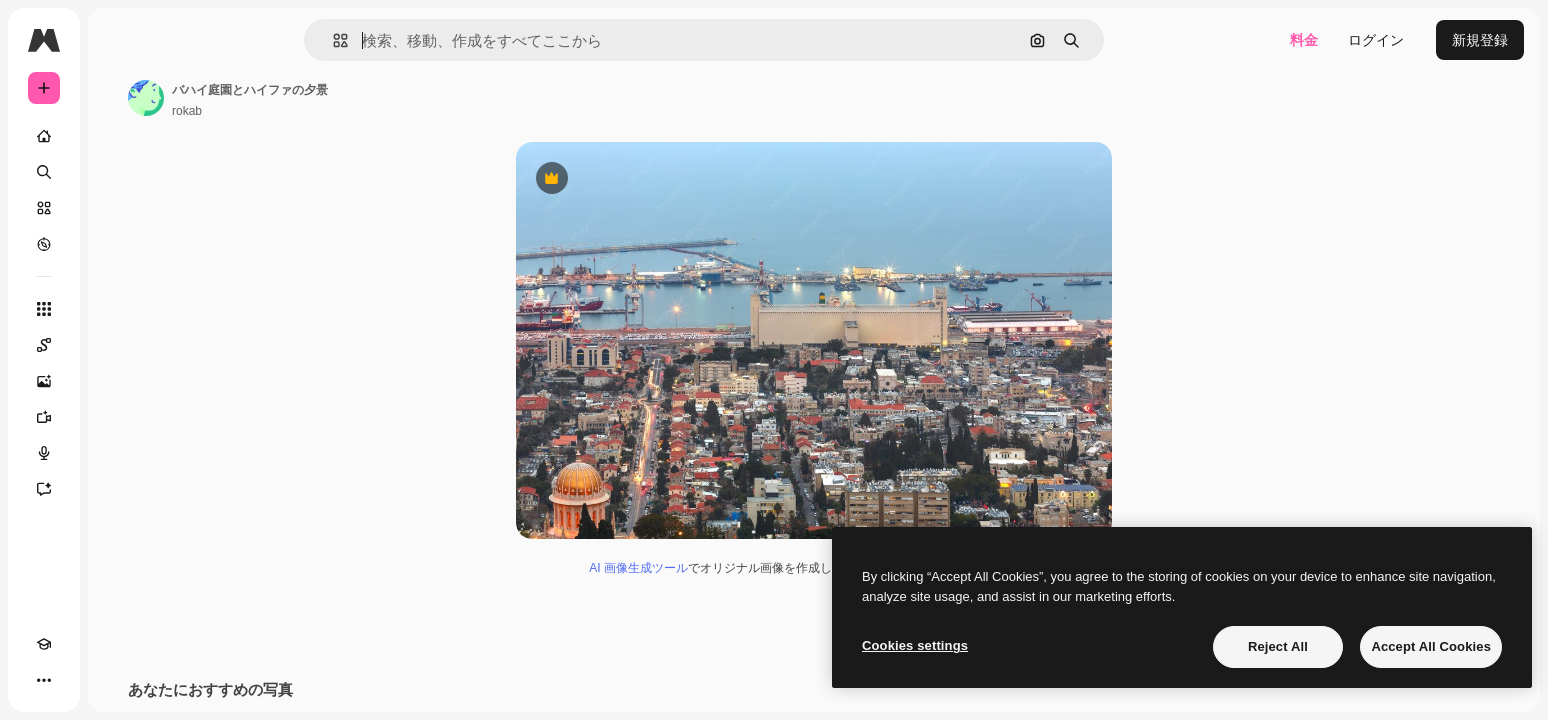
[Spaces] (120, 345)
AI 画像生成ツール (714, 571)
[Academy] (44, 680)
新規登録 (1480, 40)
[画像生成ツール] (120, 381)
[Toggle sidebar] (196, 40)
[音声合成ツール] (120, 453)
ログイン (1376, 40)
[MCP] (116, 680)
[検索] (120, 172)
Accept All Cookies (1431, 646)
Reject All (1278, 646)
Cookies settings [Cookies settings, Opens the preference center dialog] (915, 645)
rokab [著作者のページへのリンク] (339, 111)
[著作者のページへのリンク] (298, 98)
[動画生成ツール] (120, 417)
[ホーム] (120, 136)
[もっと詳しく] (120, 244)
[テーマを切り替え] (80, 680)
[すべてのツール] (120, 309)
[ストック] (120, 208)
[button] (408, 40)
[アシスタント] (120, 489)
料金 (1304, 40)
